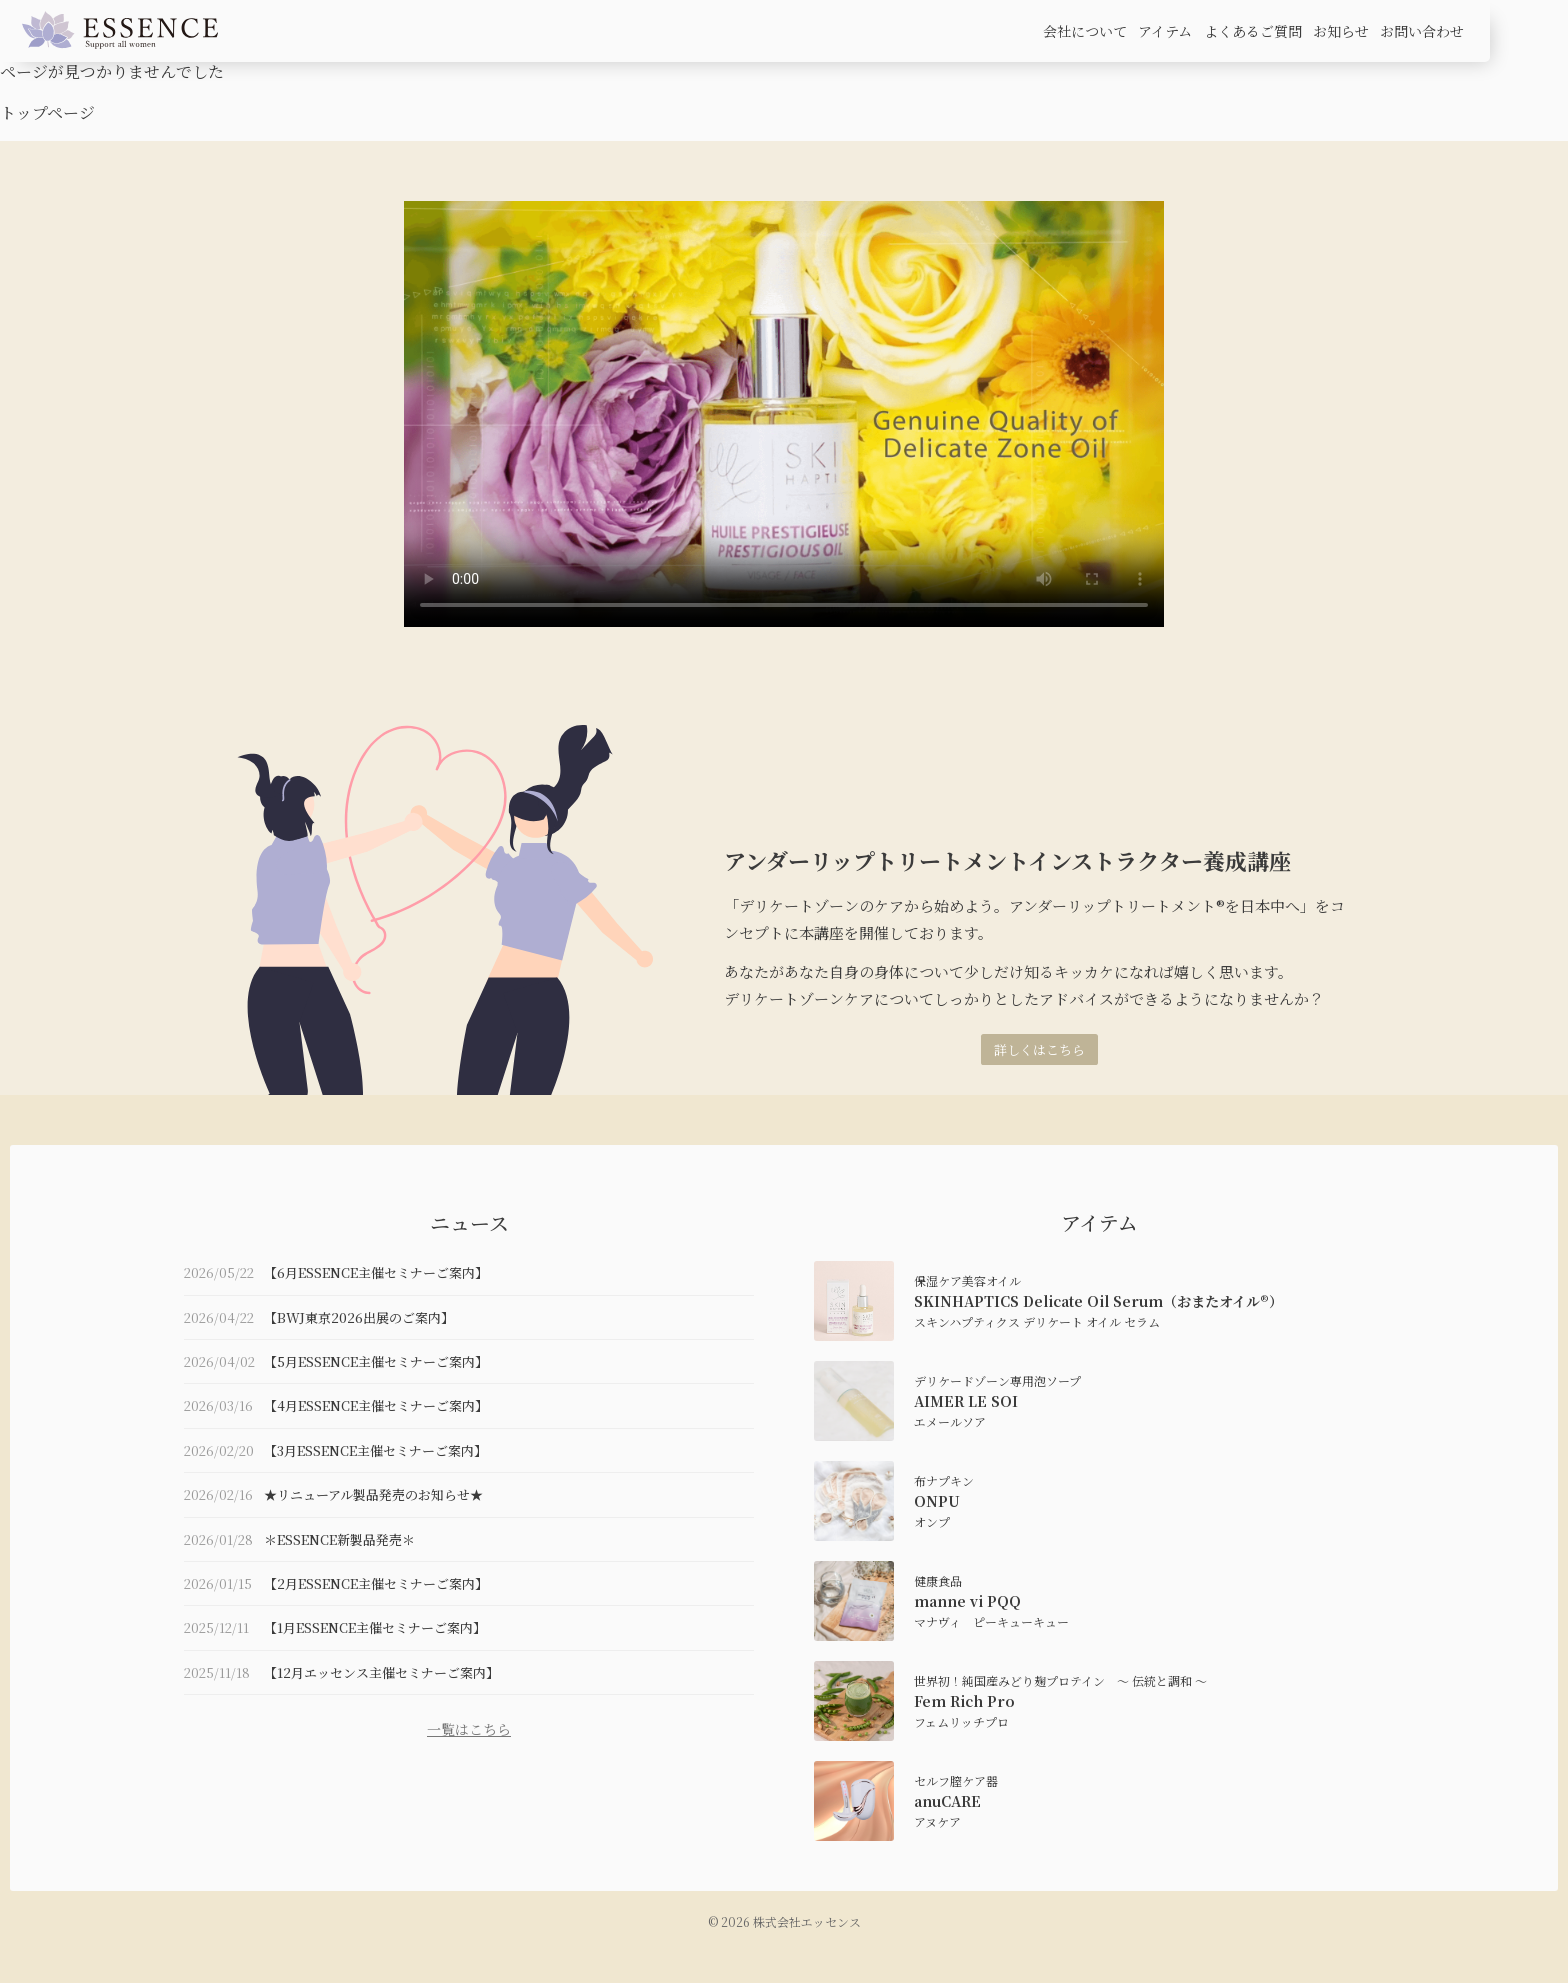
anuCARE (947, 1801)
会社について (1085, 31)
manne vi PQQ (967, 1601)
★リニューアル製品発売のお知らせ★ (373, 1494)
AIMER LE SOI (966, 1401)
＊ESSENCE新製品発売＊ (339, 1539)
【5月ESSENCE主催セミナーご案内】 (376, 1361)
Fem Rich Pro (964, 1701)
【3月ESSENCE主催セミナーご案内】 (375, 1450)
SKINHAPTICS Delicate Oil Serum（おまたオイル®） (1098, 1301)
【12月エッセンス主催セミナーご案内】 (381, 1672)
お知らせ (1341, 31)
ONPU (937, 1501)
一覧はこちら (469, 1729)
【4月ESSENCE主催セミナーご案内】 (376, 1405)
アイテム (1165, 31)
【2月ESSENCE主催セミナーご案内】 (376, 1583)
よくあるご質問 (1253, 31)
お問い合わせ (1422, 31)
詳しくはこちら (1039, 1049)
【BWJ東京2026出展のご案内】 (359, 1317)
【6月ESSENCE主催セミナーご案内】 (376, 1272)
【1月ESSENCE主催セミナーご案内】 (375, 1627)
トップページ (47, 112)
